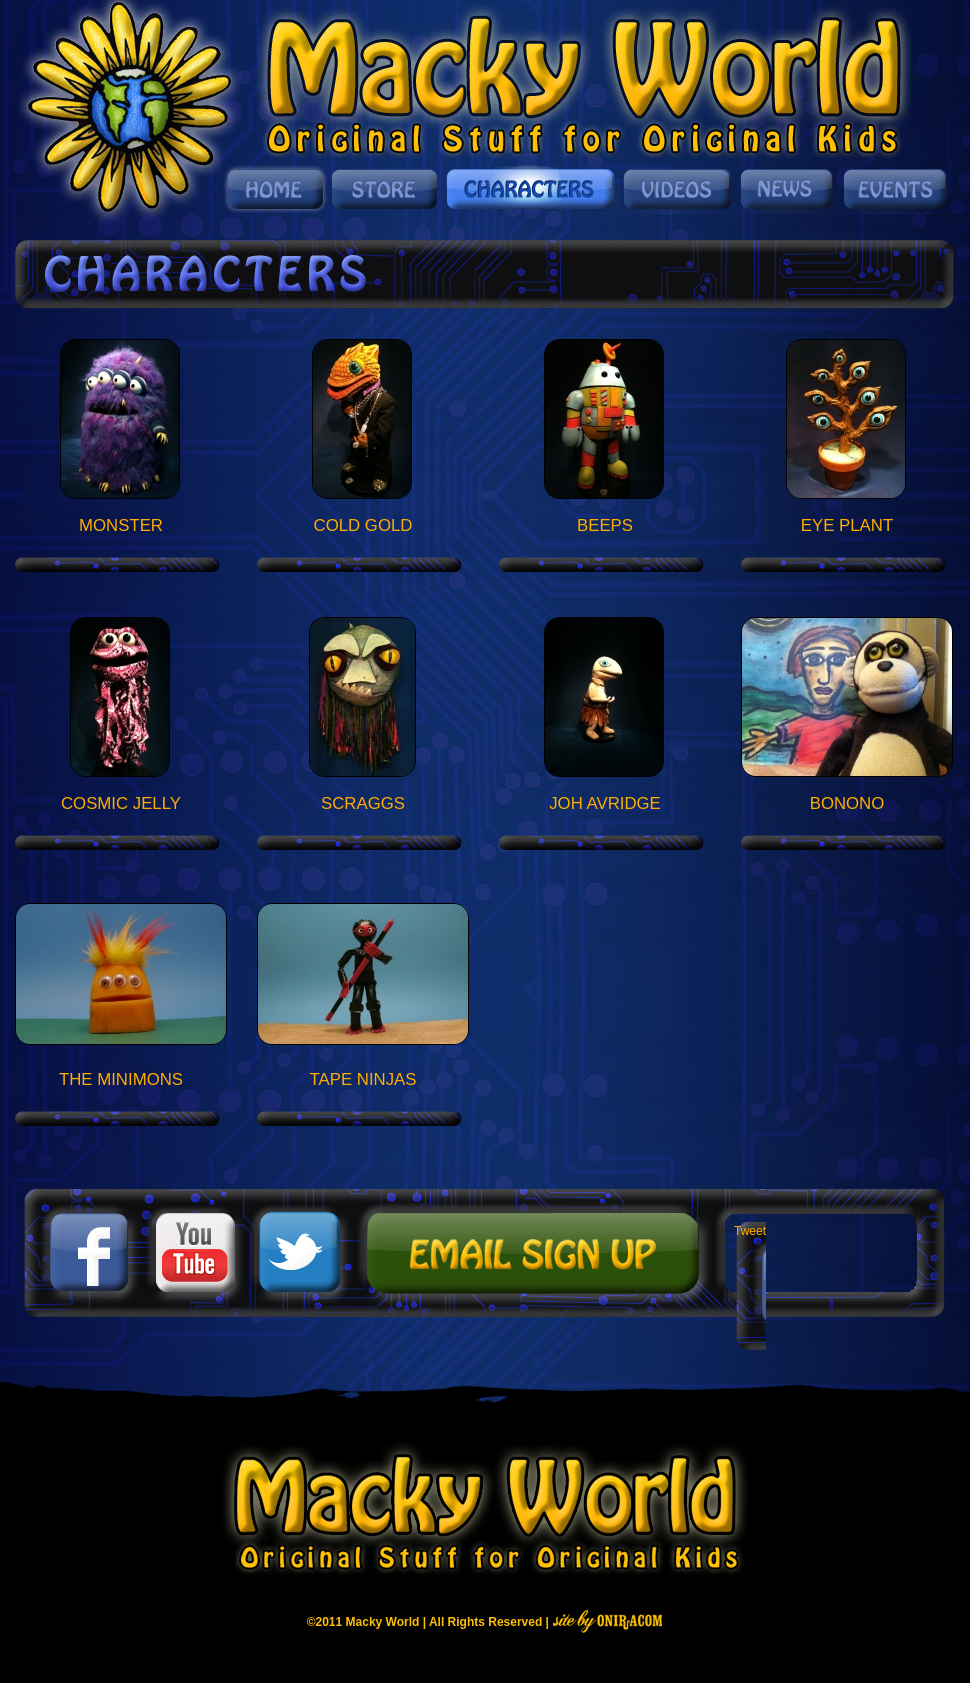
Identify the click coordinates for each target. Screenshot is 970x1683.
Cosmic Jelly (121, 803)
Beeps (605, 525)
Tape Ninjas (363, 1079)
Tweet (750, 1231)
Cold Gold (363, 525)
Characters (531, 189)
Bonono (847, 803)
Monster (121, 525)
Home (275, 189)
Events (893, 189)
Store (385, 189)
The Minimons (121, 1079)
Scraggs (363, 803)
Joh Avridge (605, 803)
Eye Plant (847, 525)
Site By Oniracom (607, 1621)
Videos (678, 189)
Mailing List (530, 1253)
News (788, 189)
